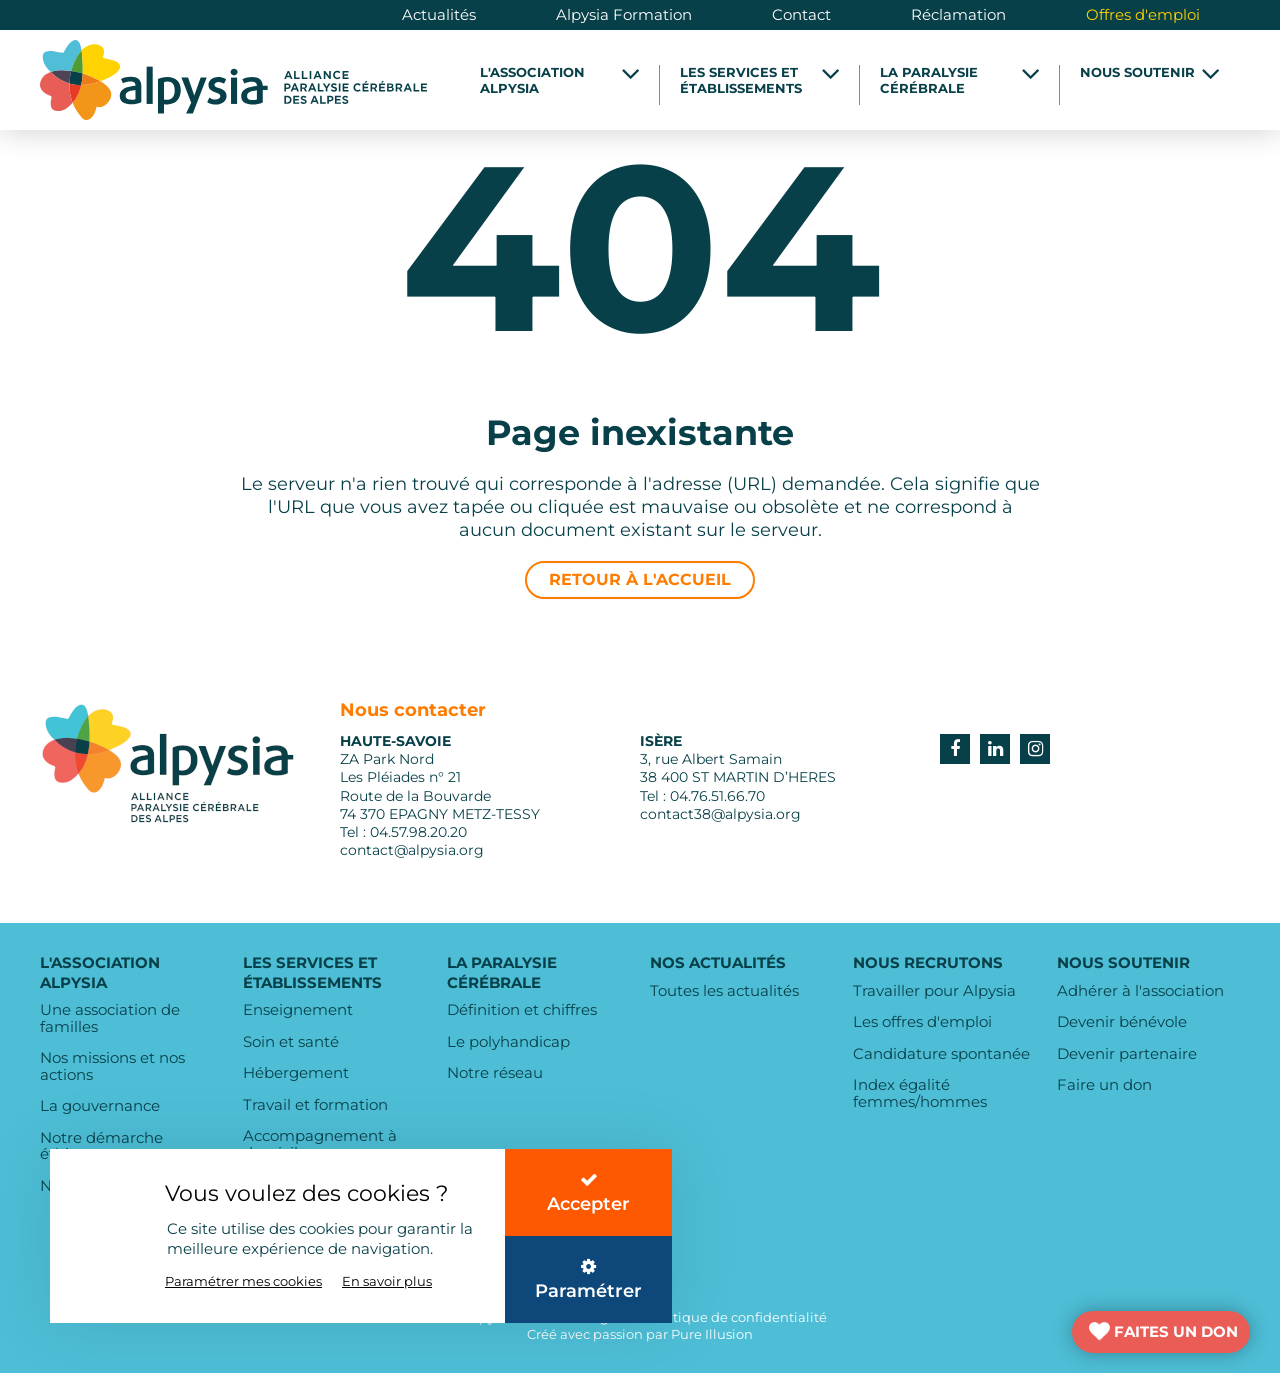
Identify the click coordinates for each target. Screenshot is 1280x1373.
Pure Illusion (712, 1334)
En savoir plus (387, 1281)
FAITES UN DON (1176, 1331)
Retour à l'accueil (640, 579)
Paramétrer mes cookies (243, 1281)
